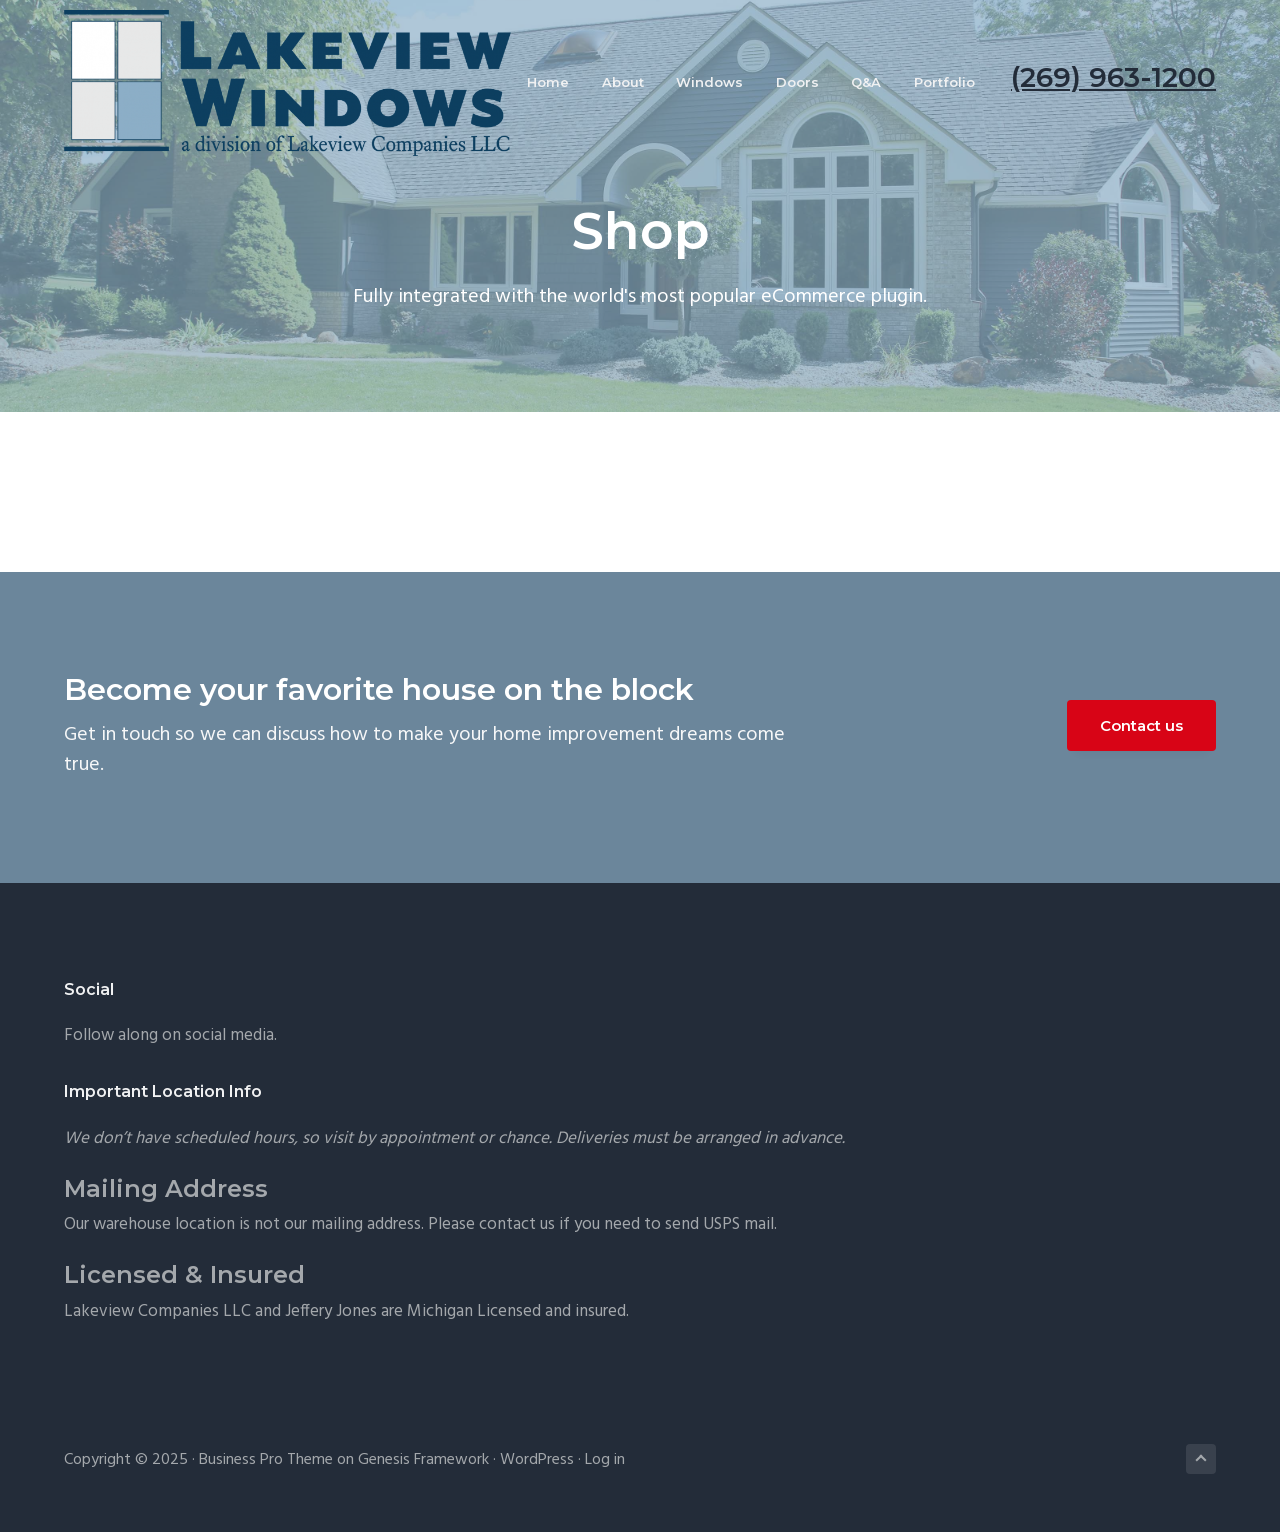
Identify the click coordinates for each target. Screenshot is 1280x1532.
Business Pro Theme (266, 1460)
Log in (605, 1460)
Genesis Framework (423, 1460)
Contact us (1141, 725)
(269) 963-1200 (1113, 77)
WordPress (537, 1460)
